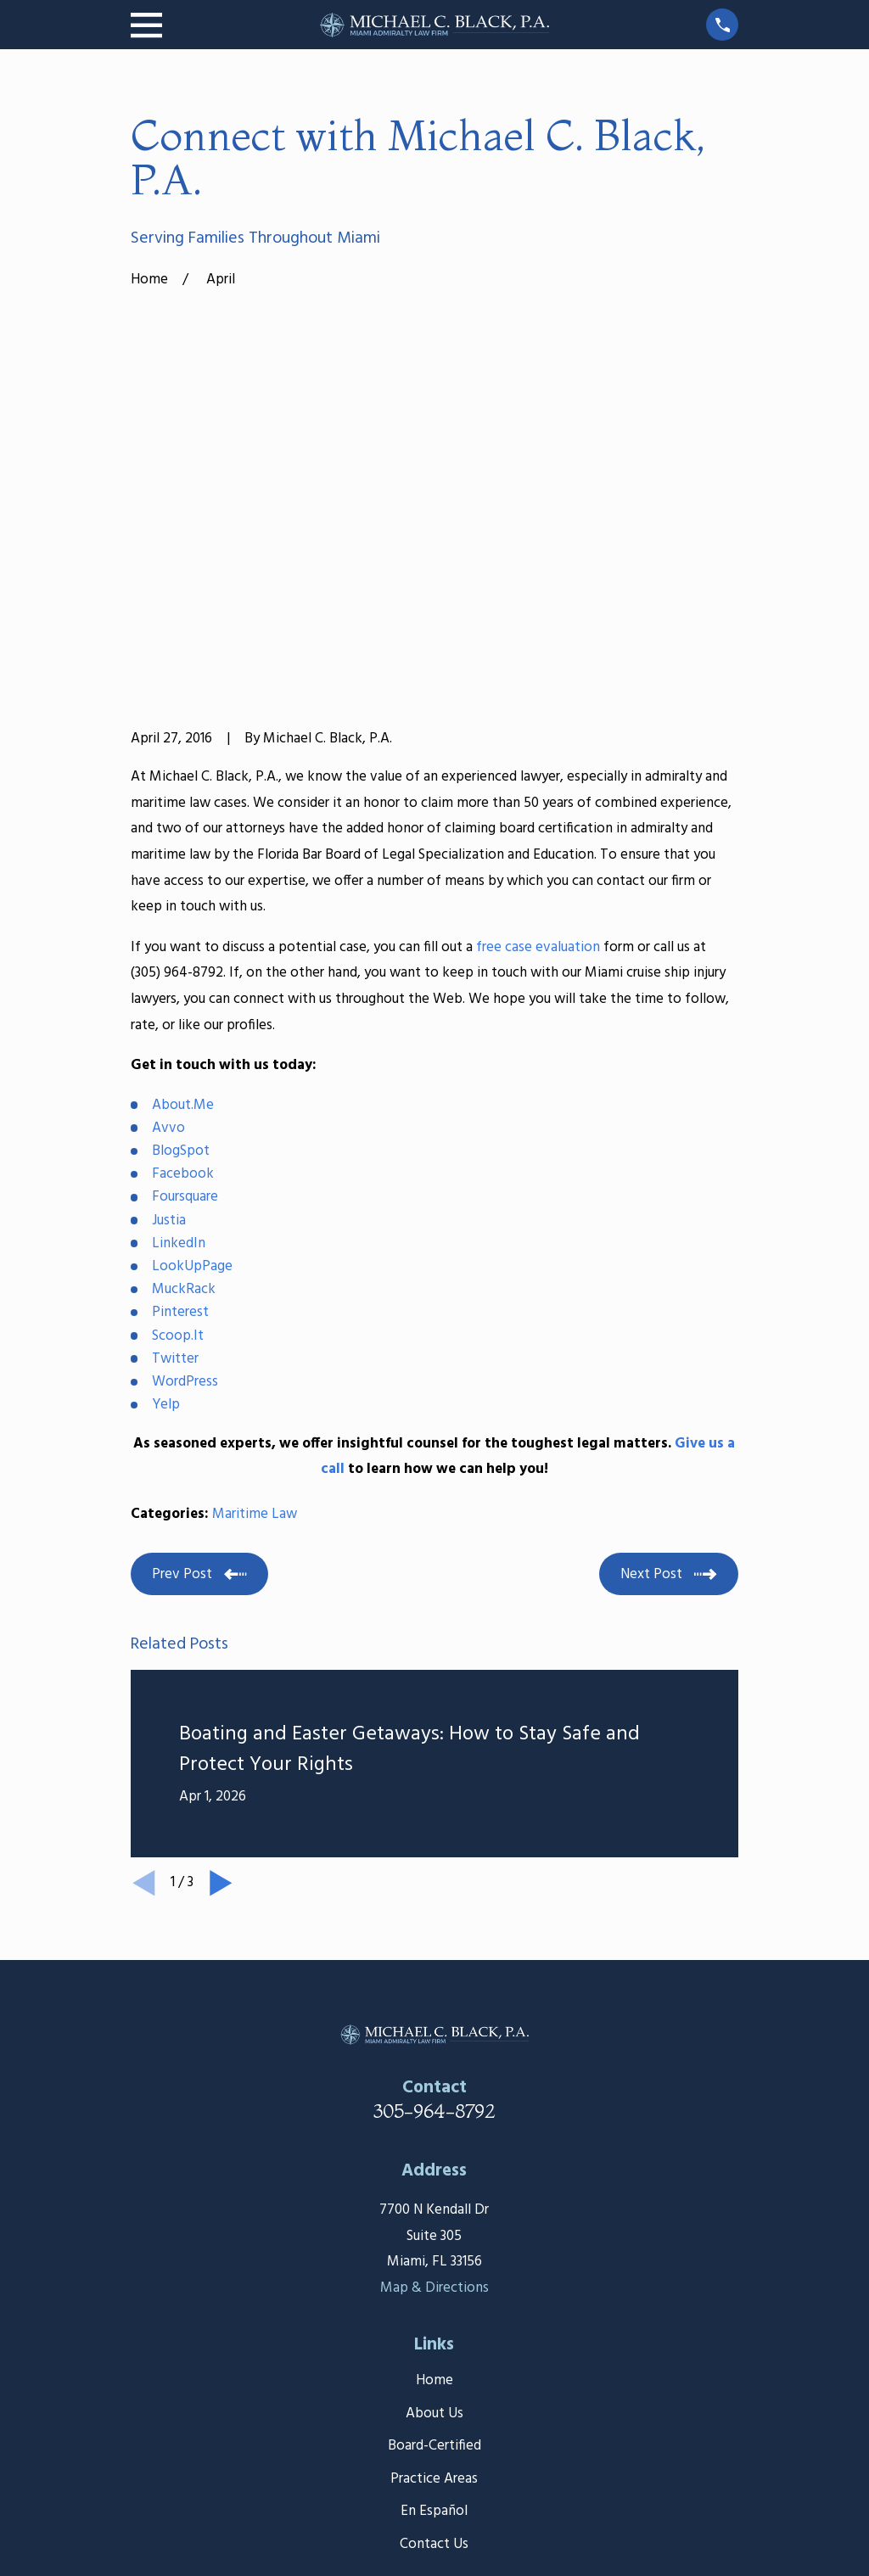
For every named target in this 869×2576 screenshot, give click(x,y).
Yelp (166, 1142)
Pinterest (180, 1050)
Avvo (168, 865)
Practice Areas (434, 2215)
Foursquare (185, 934)
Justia (169, 957)
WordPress (185, 1118)
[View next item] (221, 1621)
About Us (434, 2150)
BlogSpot (181, 887)
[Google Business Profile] (455, 2371)
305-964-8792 (434, 1849)
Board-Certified (434, 2183)
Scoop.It (178, 1072)
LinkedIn (178, 980)
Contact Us (434, 2281)
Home (434, 2118)
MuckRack (184, 1027)
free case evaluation (538, 684)
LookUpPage (192, 1003)
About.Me (183, 842)
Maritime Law (254, 1251)
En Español (434, 2248)
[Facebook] (415, 2371)
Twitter (175, 1095)
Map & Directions (434, 2024)
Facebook (183, 911)
